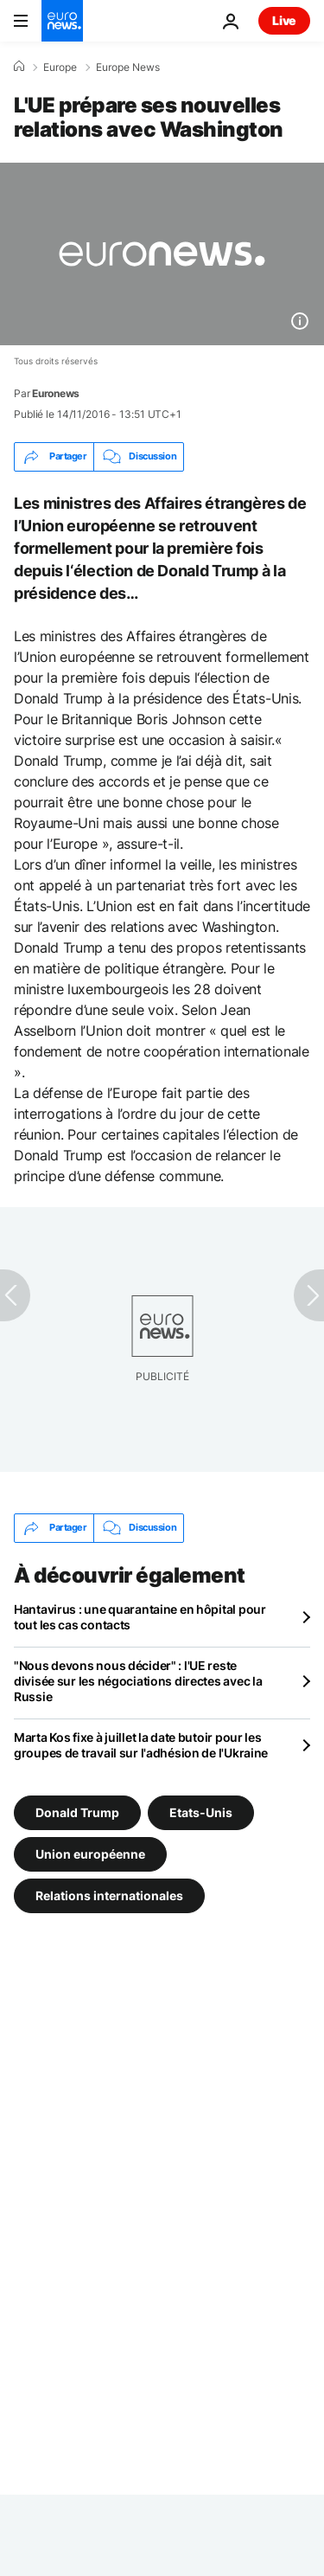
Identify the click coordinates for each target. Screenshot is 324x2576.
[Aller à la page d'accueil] (62, 21)
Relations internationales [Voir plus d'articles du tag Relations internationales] (109, 1895)
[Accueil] (19, 67)
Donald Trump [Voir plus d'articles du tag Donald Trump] (77, 1812)
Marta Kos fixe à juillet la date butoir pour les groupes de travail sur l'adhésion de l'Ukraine (141, 1745)
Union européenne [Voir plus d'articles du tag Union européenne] (90, 1854)
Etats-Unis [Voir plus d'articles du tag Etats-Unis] (200, 1812)
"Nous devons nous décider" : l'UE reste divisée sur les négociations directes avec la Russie (138, 1681)
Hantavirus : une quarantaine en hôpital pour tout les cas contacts (140, 1617)
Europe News (128, 67)
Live (284, 20)
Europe (60, 67)
